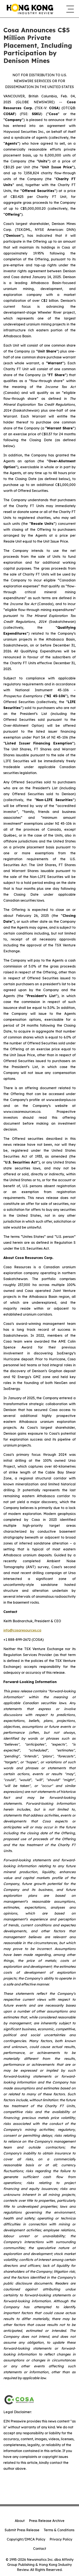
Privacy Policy (61, 2539)
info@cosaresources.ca (22, 1630)
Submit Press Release (22, 2530)
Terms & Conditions (59, 2530)
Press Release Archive (46, 2521)
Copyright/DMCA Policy (26, 2539)
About (20, 2521)
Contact (39, 2548)
